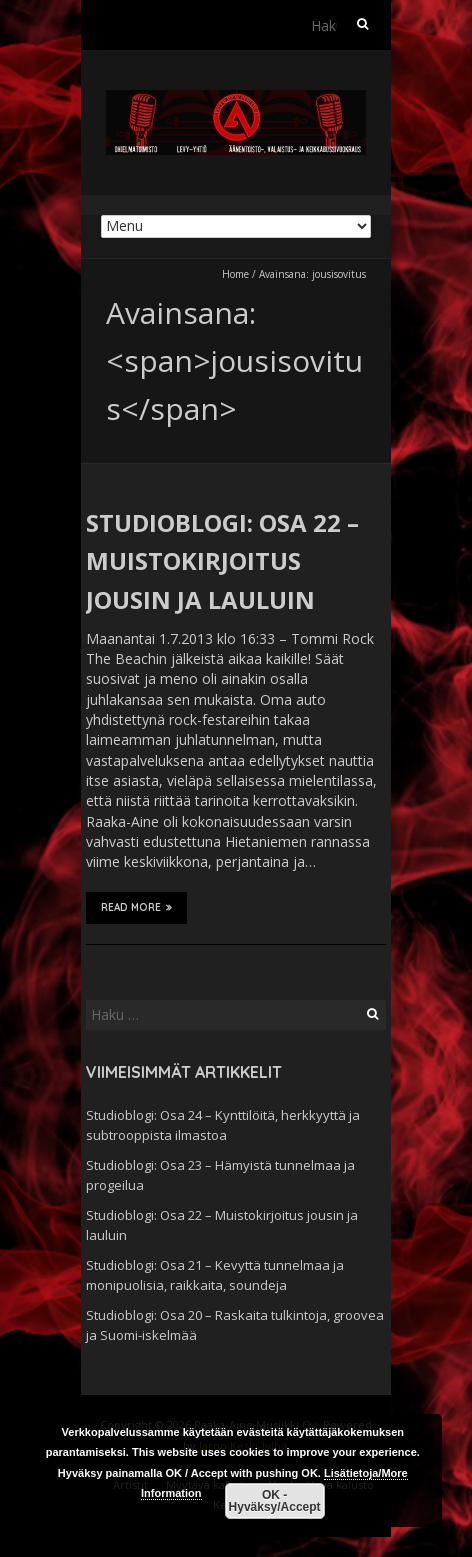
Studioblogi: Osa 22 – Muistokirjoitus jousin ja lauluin (222, 561)
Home (235, 274)
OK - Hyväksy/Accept (275, 1501)
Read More (136, 907)
